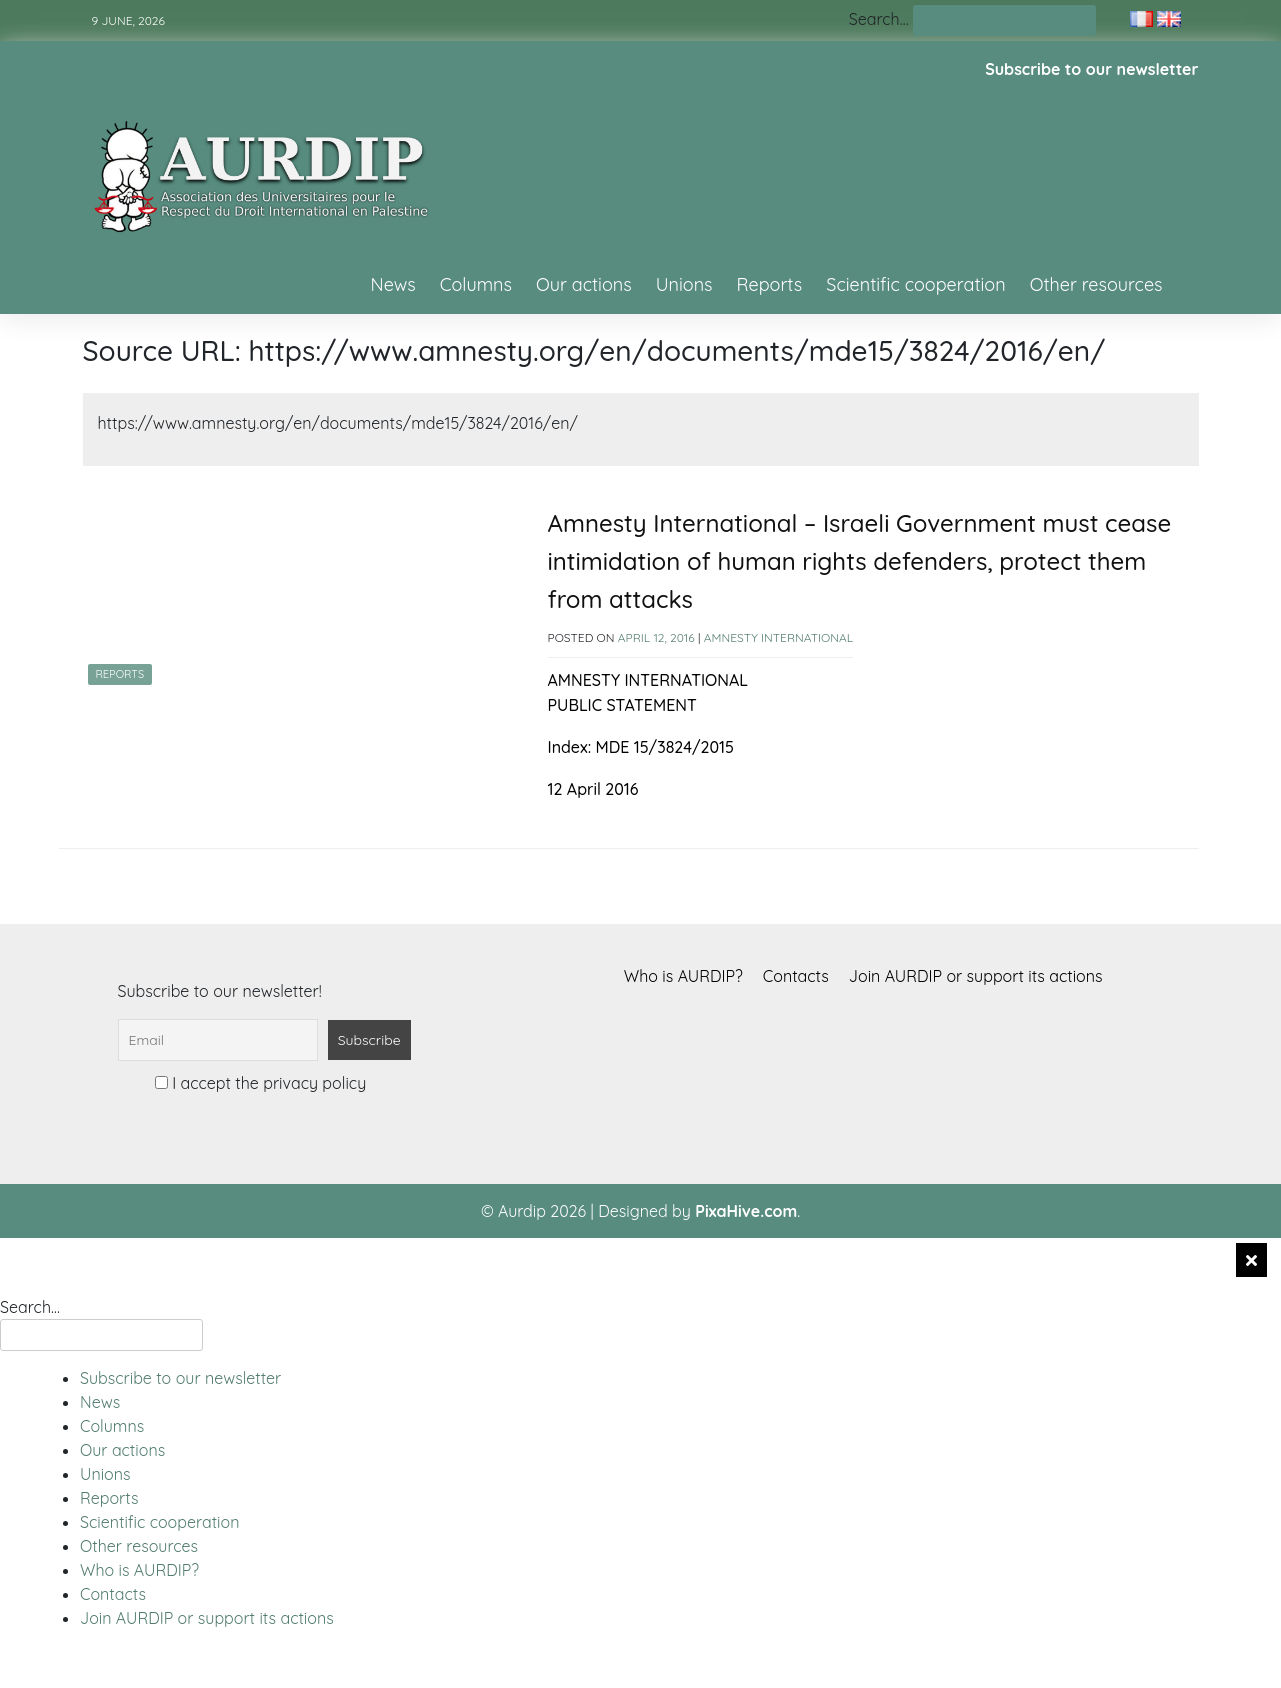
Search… (879, 19)
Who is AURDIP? (683, 976)
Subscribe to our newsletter (1091, 69)
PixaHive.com (746, 1211)
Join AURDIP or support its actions (976, 976)
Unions (684, 284)
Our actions (584, 284)
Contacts (796, 976)
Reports (770, 284)
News (393, 284)
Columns (476, 284)
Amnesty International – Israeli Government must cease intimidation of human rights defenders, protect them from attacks (860, 561)
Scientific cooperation (915, 284)
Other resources (1096, 284)
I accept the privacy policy (260, 1083)
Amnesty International (778, 637)
